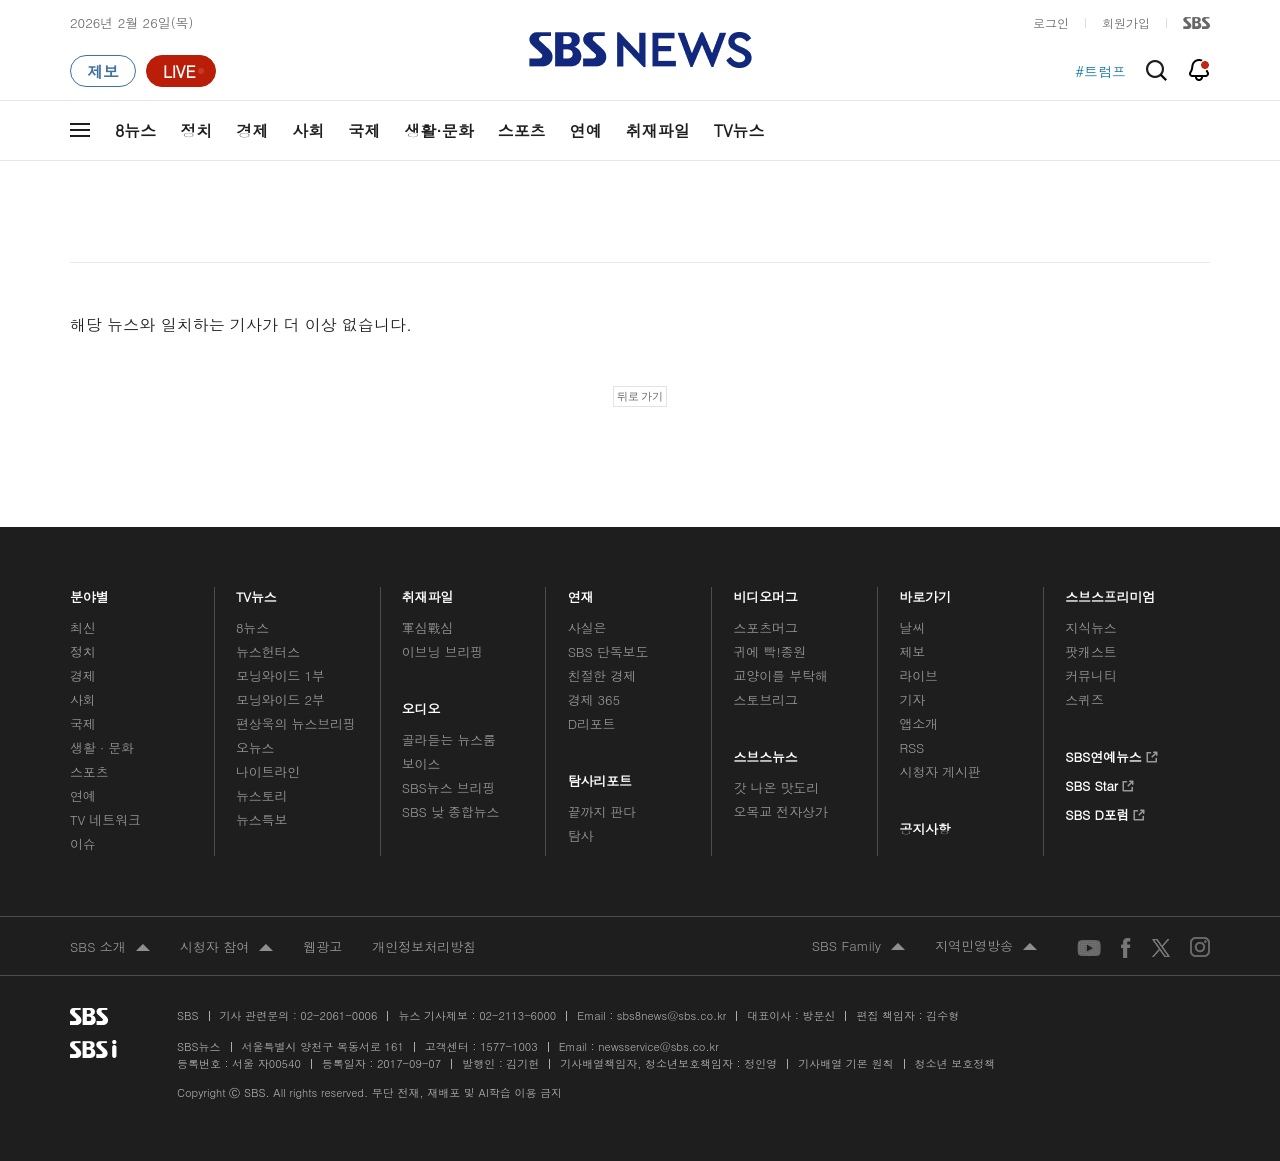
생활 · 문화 (102, 747)
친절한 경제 (602, 675)
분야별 (89, 591)
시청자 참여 (226, 948)
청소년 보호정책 (955, 1063)
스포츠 (522, 130)
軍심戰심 (427, 627)
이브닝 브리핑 (442, 651)
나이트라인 (268, 771)
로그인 (1051, 22)
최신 (83, 627)
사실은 (587, 627)
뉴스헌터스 (268, 651)
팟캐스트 (1090, 651)
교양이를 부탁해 (781, 675)
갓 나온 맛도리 (777, 787)
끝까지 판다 (602, 811)
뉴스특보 (261, 819)
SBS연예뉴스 (1111, 754)
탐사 (581, 835)
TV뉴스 (739, 130)
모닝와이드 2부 (280, 699)
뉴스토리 (261, 795)
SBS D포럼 (1105, 812)
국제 (364, 130)
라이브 (918, 675)
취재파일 (658, 130)
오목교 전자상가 (781, 811)
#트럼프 (1100, 71)
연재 (581, 591)
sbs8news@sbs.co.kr (671, 1015)
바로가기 (925, 591)
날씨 (912, 627)
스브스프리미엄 (1110, 591)
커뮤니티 (1090, 675)
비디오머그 (766, 591)
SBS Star (1099, 783)
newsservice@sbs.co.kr (658, 1046)
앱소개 (918, 723)
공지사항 (924, 828)
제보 (912, 651)
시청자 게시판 (939, 771)
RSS (911, 747)
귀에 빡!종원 (770, 651)
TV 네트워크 (105, 819)
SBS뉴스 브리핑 (449, 787)
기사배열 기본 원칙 (845, 1063)
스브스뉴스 (766, 751)
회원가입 (1126, 22)
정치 (196, 130)
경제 (252, 130)
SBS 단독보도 (608, 651)
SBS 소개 (110, 948)
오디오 (421, 703)
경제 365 (594, 699)
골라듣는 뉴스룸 (449, 739)
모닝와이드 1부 (280, 675)
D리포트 (592, 723)
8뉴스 (135, 130)
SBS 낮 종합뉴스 (451, 811)
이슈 (83, 843)
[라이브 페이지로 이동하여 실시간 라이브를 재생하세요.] (181, 71)
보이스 (421, 763)
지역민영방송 (986, 947)
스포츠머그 (766, 627)
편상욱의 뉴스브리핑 (296, 723)
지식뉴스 (1090, 627)
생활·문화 (438, 130)
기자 (912, 699)
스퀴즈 (1084, 699)
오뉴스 (255, 747)
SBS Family (858, 947)
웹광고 (322, 946)
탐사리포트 (600, 775)
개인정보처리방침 (424, 946)
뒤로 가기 (640, 396)
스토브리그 (766, 699)
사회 (308, 130)
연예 (586, 130)
